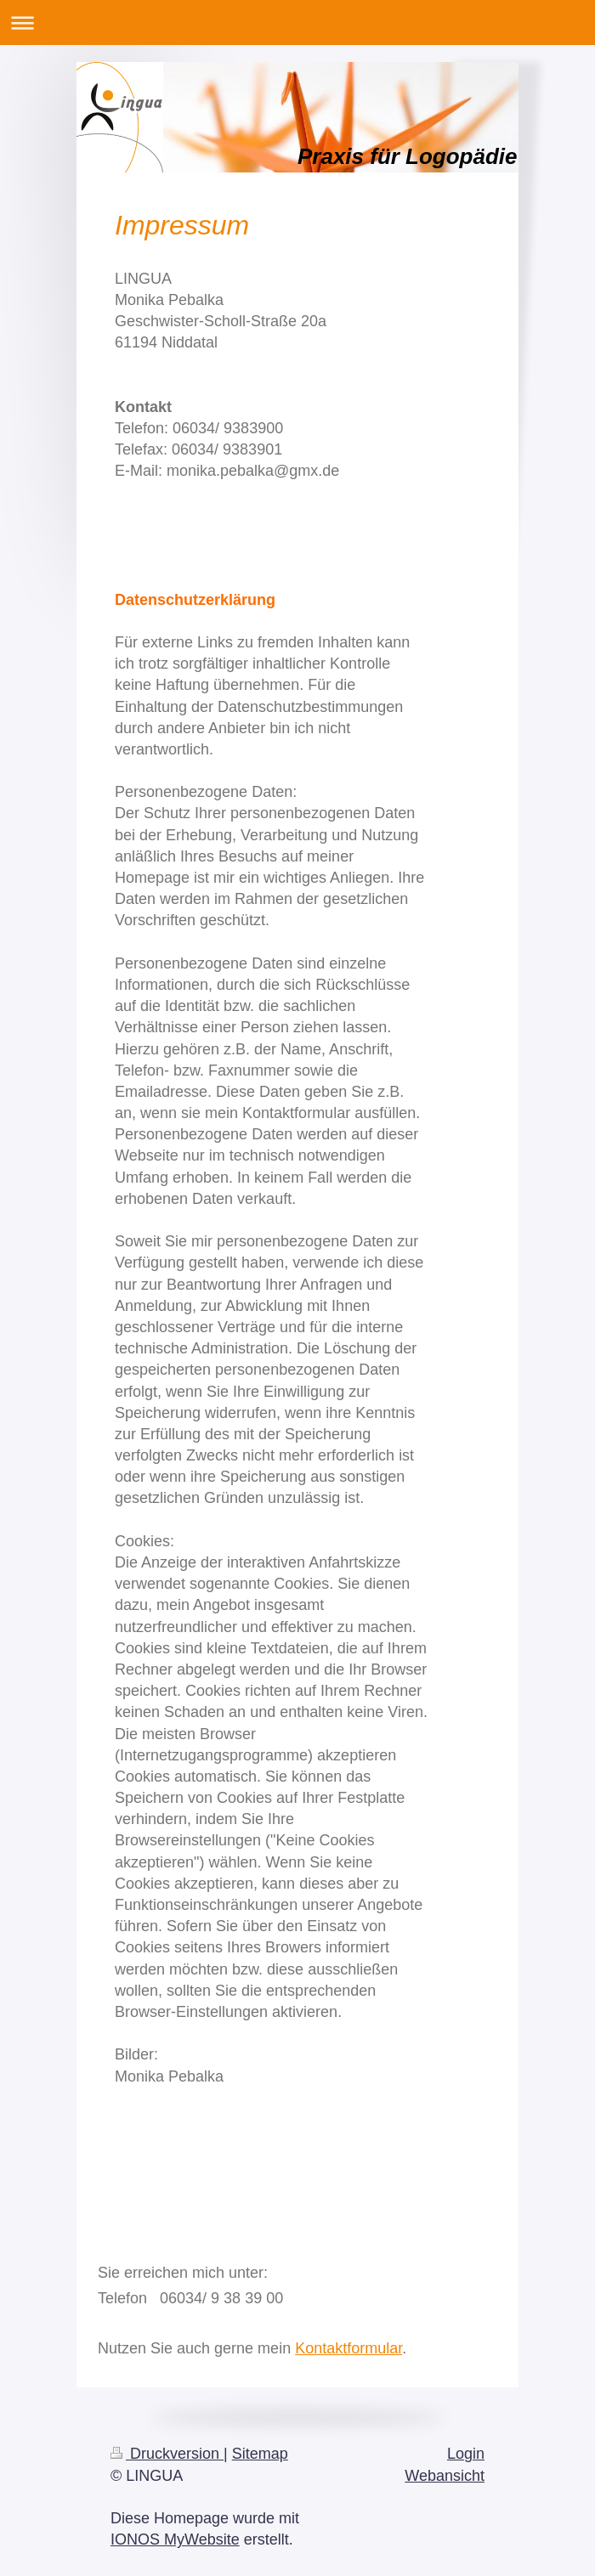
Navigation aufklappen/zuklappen (297, 22)
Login (465, 2453)
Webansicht (444, 2475)
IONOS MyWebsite (175, 2539)
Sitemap (260, 2453)
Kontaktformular (348, 2348)
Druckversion (167, 2453)
